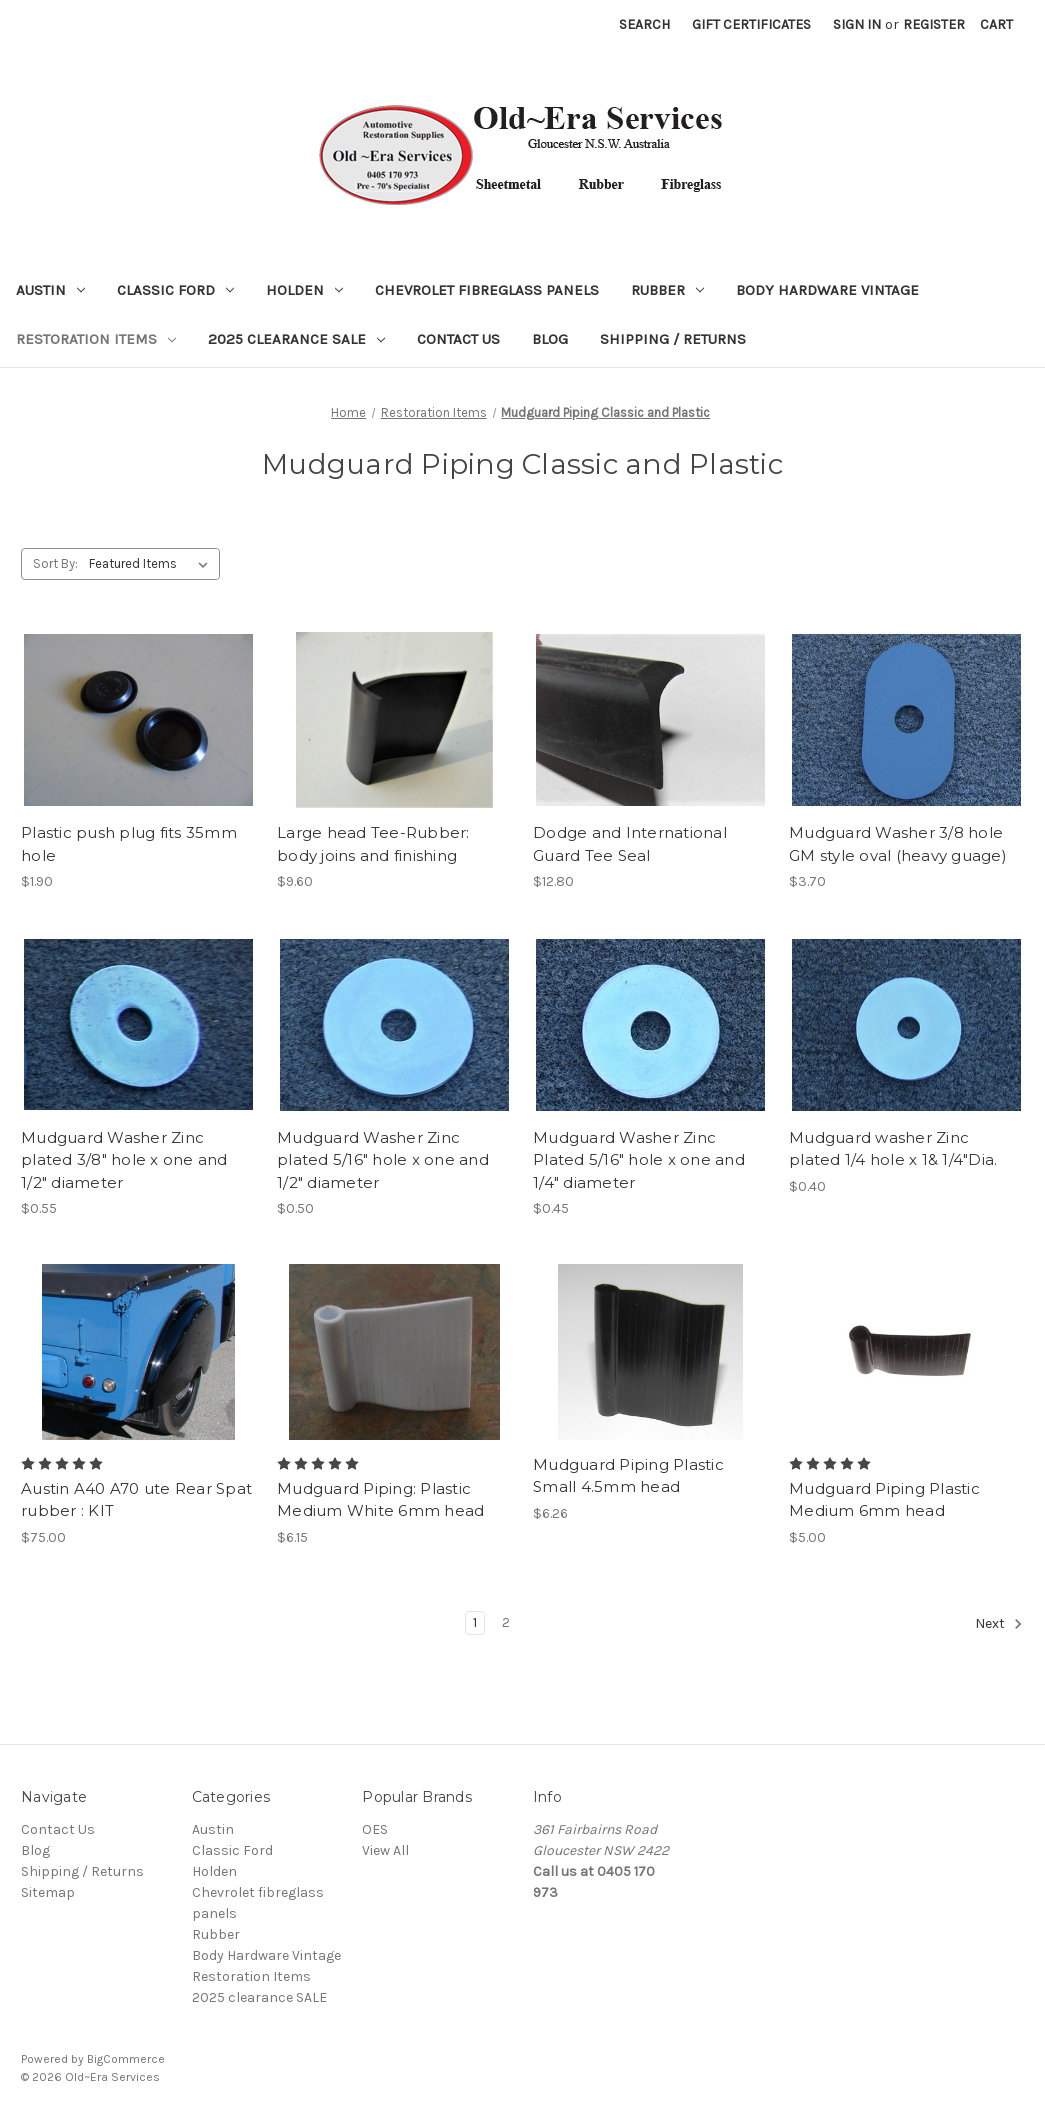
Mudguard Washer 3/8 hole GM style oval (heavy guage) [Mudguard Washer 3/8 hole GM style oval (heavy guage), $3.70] (898, 844)
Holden (304, 290)
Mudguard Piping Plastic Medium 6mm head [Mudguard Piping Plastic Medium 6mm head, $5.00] (884, 1500)
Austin (50, 290)
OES (375, 1829)
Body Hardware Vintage (827, 290)
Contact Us (458, 339)
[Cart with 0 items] (996, 24)
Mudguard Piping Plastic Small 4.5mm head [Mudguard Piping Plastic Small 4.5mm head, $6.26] (628, 1476)
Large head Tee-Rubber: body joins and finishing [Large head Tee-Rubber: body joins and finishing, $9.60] (373, 844)
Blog (550, 339)
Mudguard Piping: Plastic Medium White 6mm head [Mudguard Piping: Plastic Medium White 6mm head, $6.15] (380, 1500)
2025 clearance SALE (296, 339)
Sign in (857, 24)
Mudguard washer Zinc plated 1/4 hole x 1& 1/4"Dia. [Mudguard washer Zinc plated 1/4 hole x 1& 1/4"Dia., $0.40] (893, 1149)
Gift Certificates (751, 24)
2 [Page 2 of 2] (506, 1622)
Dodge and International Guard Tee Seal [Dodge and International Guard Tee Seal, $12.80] (630, 844)
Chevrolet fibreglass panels (487, 290)
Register (934, 24)
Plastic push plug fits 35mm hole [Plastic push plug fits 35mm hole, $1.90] (129, 844)
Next (999, 1624)
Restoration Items (96, 339)
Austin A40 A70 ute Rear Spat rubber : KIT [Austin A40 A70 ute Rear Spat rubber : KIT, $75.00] (136, 1500)
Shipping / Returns (673, 339)
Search (644, 24)
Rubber (667, 290)
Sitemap (48, 1892)
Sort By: (55, 563)
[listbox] (152, 564)
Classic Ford (175, 290)
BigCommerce (126, 2059)
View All (385, 1850)
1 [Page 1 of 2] (475, 1622)
